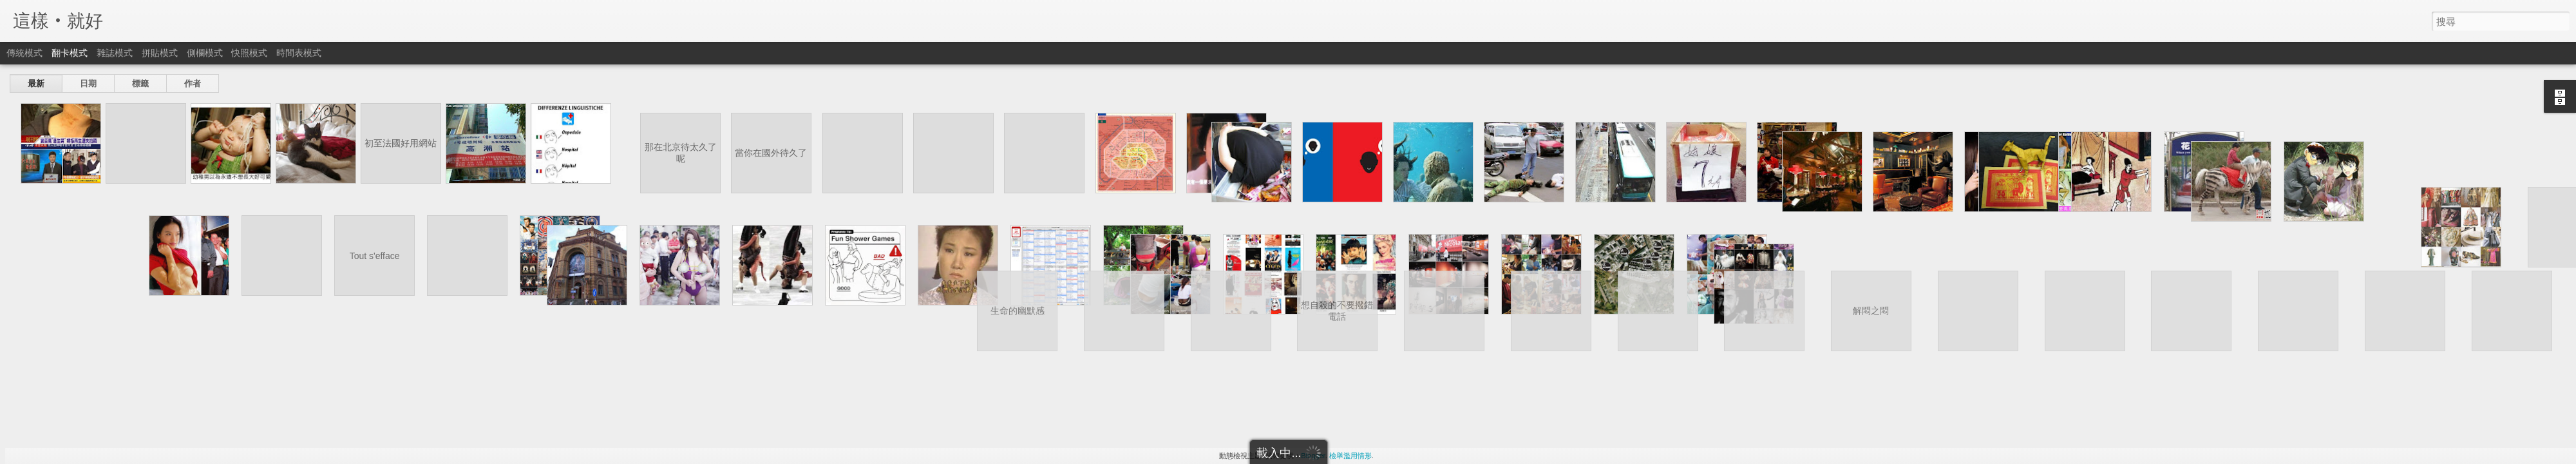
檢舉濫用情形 (1350, 455)
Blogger (1313, 455)
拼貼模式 (160, 53)
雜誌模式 (115, 53)
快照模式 (249, 53)
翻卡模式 (70, 53)
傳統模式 (24, 53)
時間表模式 (298, 53)
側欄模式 (205, 53)
